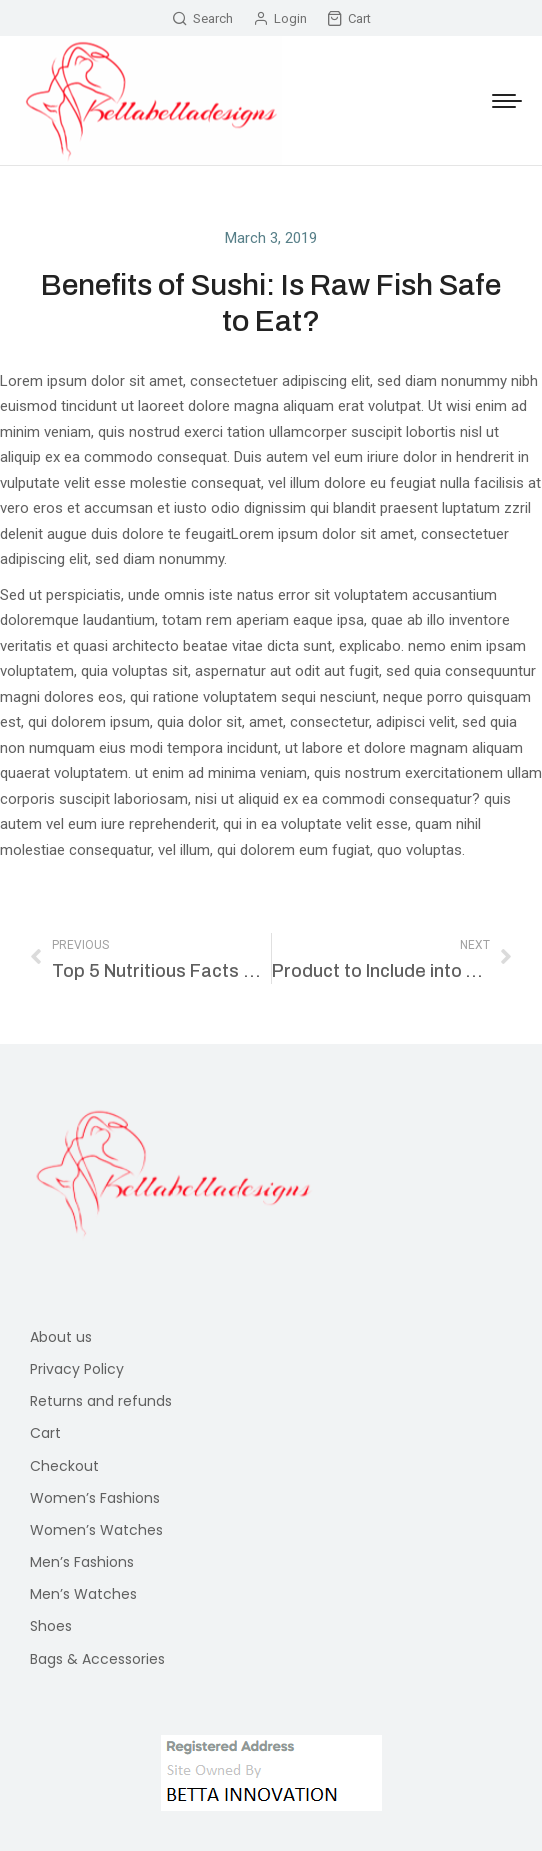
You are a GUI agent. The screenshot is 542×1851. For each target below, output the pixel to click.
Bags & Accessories (97, 1659)
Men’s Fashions (82, 1562)
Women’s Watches (96, 1530)
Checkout (64, 1466)
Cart (349, 18)
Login (280, 18)
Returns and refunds (101, 1401)
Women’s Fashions (95, 1498)
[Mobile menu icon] (507, 101)
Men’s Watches (83, 1594)
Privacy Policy (77, 1369)
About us (61, 1337)
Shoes (51, 1626)
